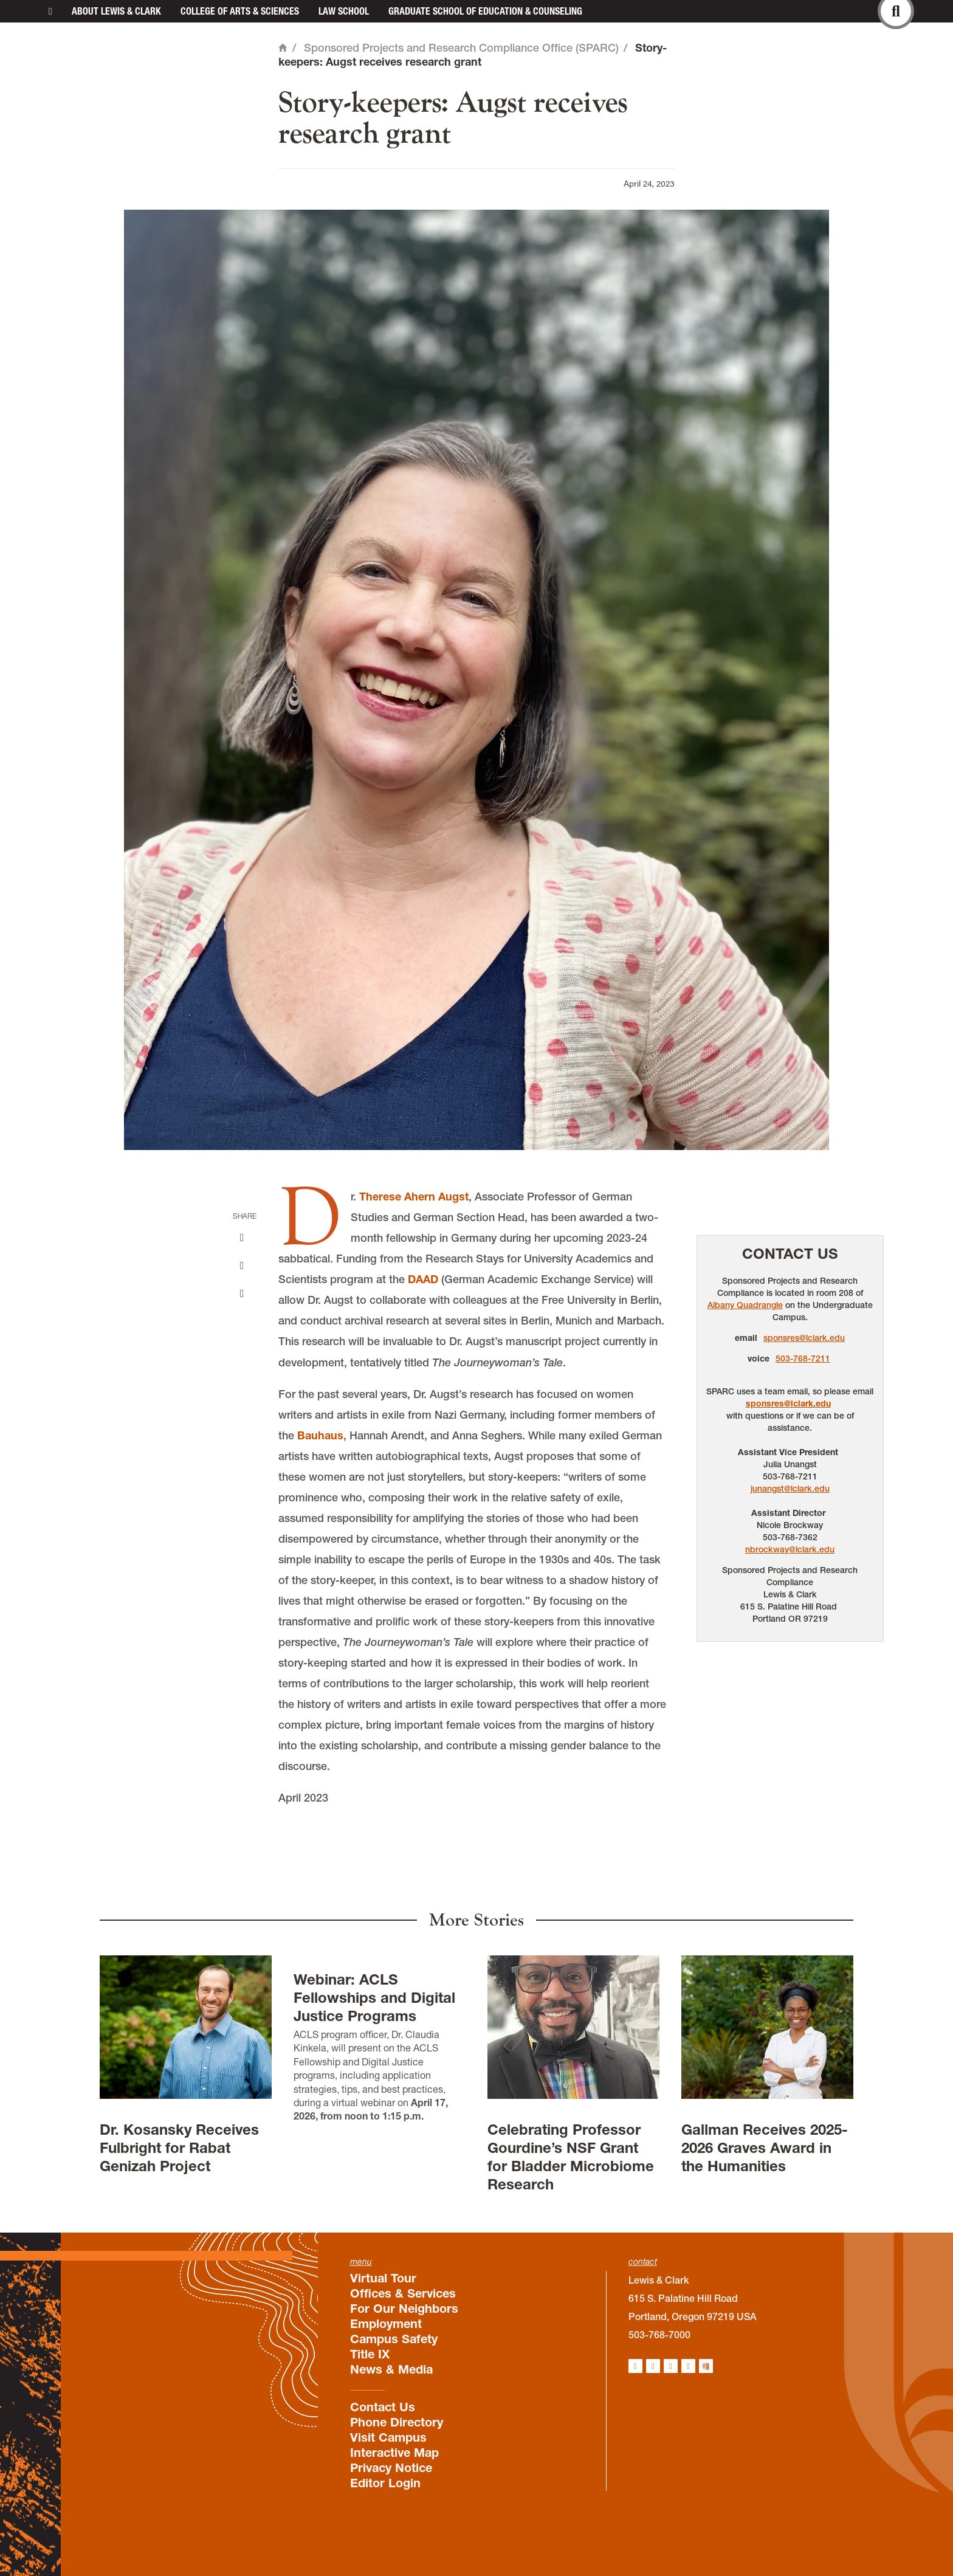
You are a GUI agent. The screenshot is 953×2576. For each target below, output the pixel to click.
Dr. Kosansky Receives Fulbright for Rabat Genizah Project (179, 2148)
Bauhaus (320, 1435)
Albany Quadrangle (745, 1305)
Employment (386, 2323)
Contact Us (790, 1253)
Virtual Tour (383, 2278)
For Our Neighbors (404, 2308)
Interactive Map (394, 2452)
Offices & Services (403, 2293)
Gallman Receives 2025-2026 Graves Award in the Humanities (764, 2148)
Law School (343, 11)
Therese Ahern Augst (414, 1197)
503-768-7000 (659, 2335)
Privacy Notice (391, 2468)
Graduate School (485, 11)
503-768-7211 (803, 1358)
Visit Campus (388, 2437)
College (240, 11)
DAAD (423, 1279)
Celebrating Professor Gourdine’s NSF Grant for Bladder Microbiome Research (570, 2157)
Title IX (370, 2354)
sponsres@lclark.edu (804, 1337)
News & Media (391, 2369)
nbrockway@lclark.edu (789, 1549)
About (116, 11)
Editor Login (385, 2483)
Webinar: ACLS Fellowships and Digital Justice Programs (374, 1998)
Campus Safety (394, 2339)
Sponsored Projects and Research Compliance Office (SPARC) (461, 48)
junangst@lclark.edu (790, 1488)
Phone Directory (396, 2422)
